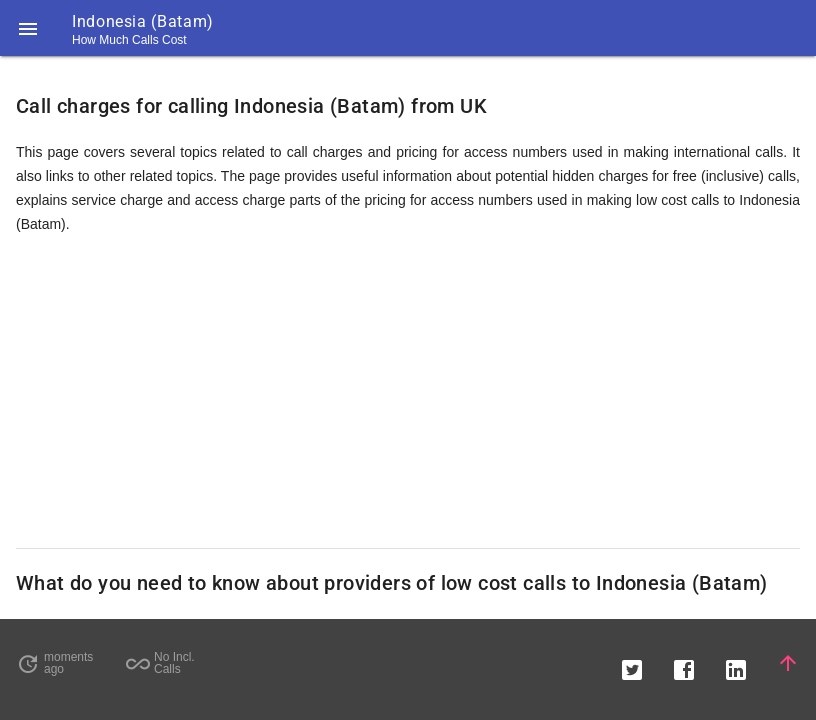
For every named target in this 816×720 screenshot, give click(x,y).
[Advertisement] (408, 392)
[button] (28, 28)
